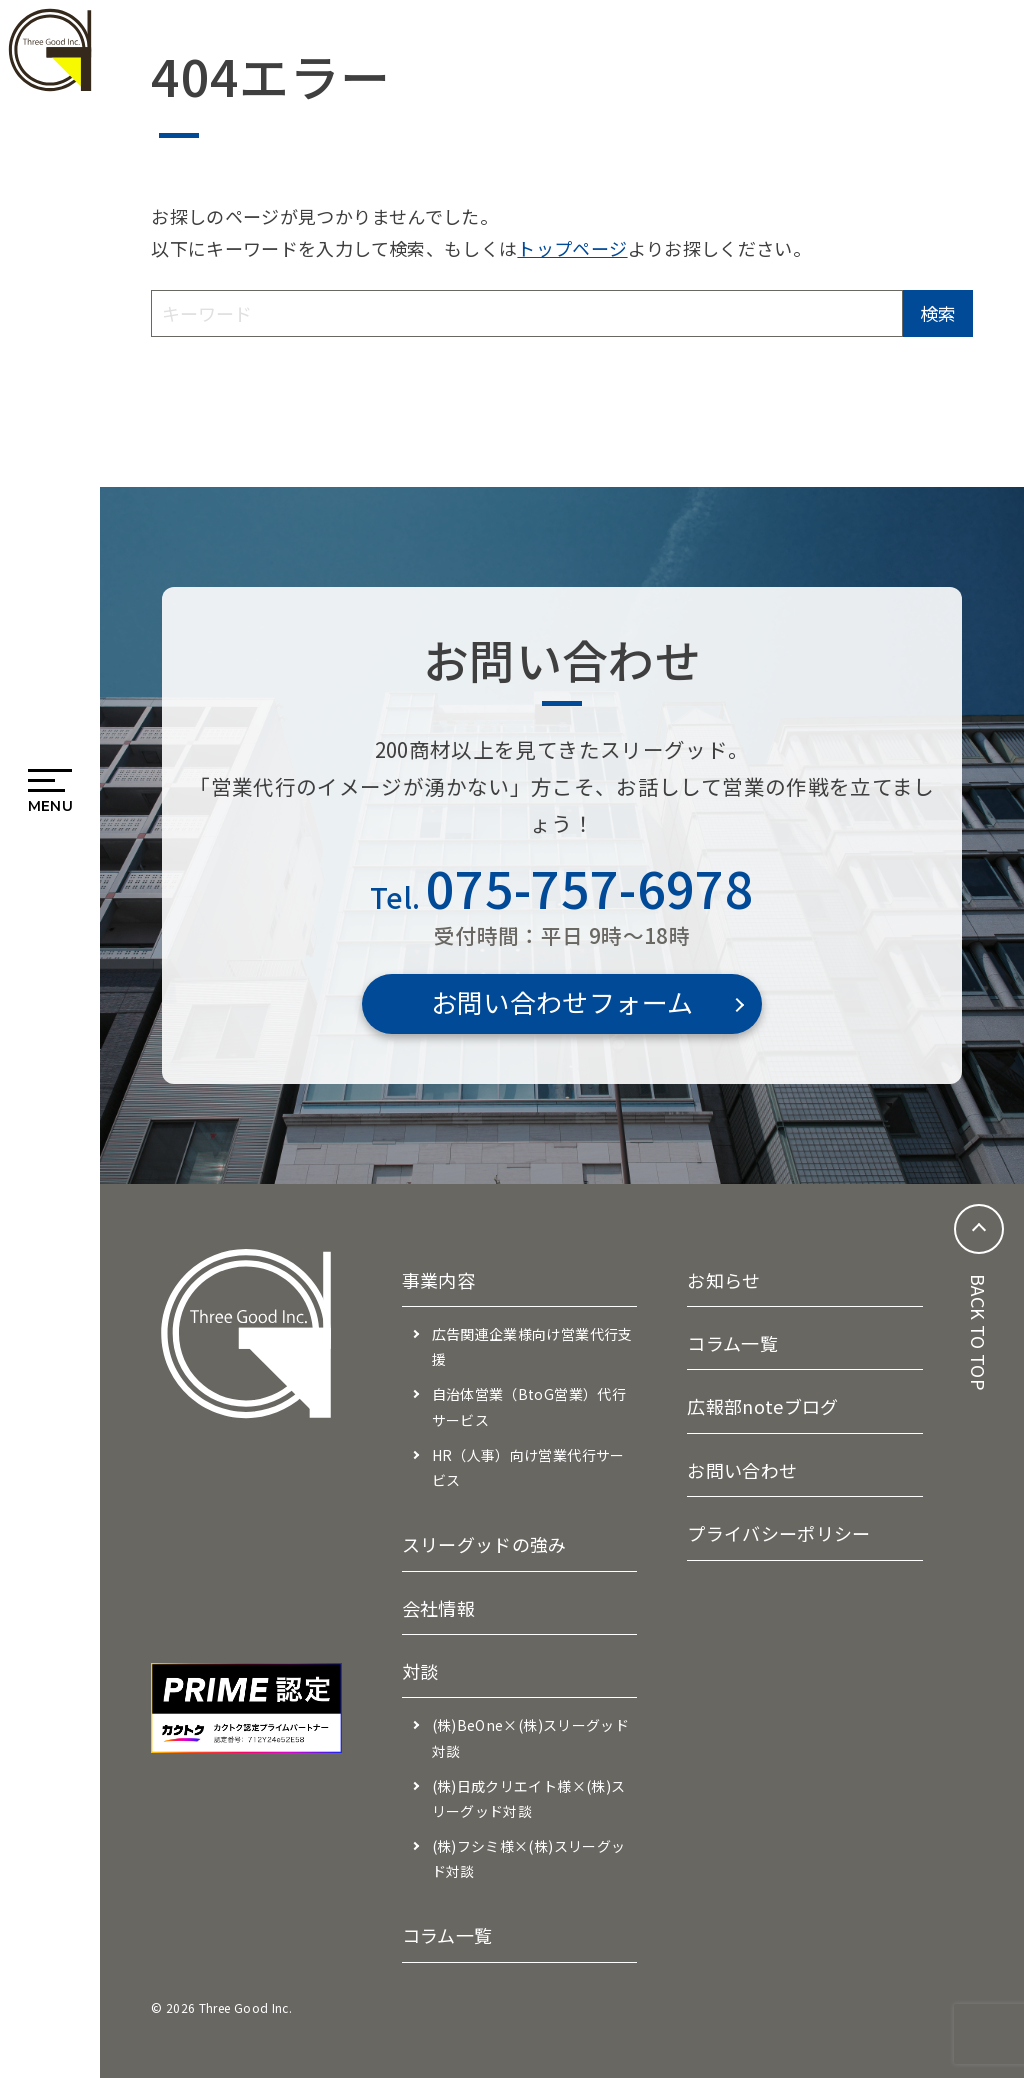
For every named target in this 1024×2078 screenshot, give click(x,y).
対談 (420, 1671)
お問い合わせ (742, 1470)
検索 (938, 313)
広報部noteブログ (763, 1406)
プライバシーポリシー (779, 1533)
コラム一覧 (447, 1935)
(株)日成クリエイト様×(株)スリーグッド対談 (529, 1798)
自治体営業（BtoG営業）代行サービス (529, 1406)
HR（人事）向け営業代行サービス (528, 1467)
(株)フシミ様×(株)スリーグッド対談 (529, 1858)
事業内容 (438, 1280)
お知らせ (723, 1280)
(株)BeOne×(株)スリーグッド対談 (530, 1737)
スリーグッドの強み (484, 1544)
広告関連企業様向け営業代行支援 (532, 1346)
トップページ (572, 248)
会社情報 (438, 1608)
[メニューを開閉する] (50, 784)
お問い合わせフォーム (562, 1001)
